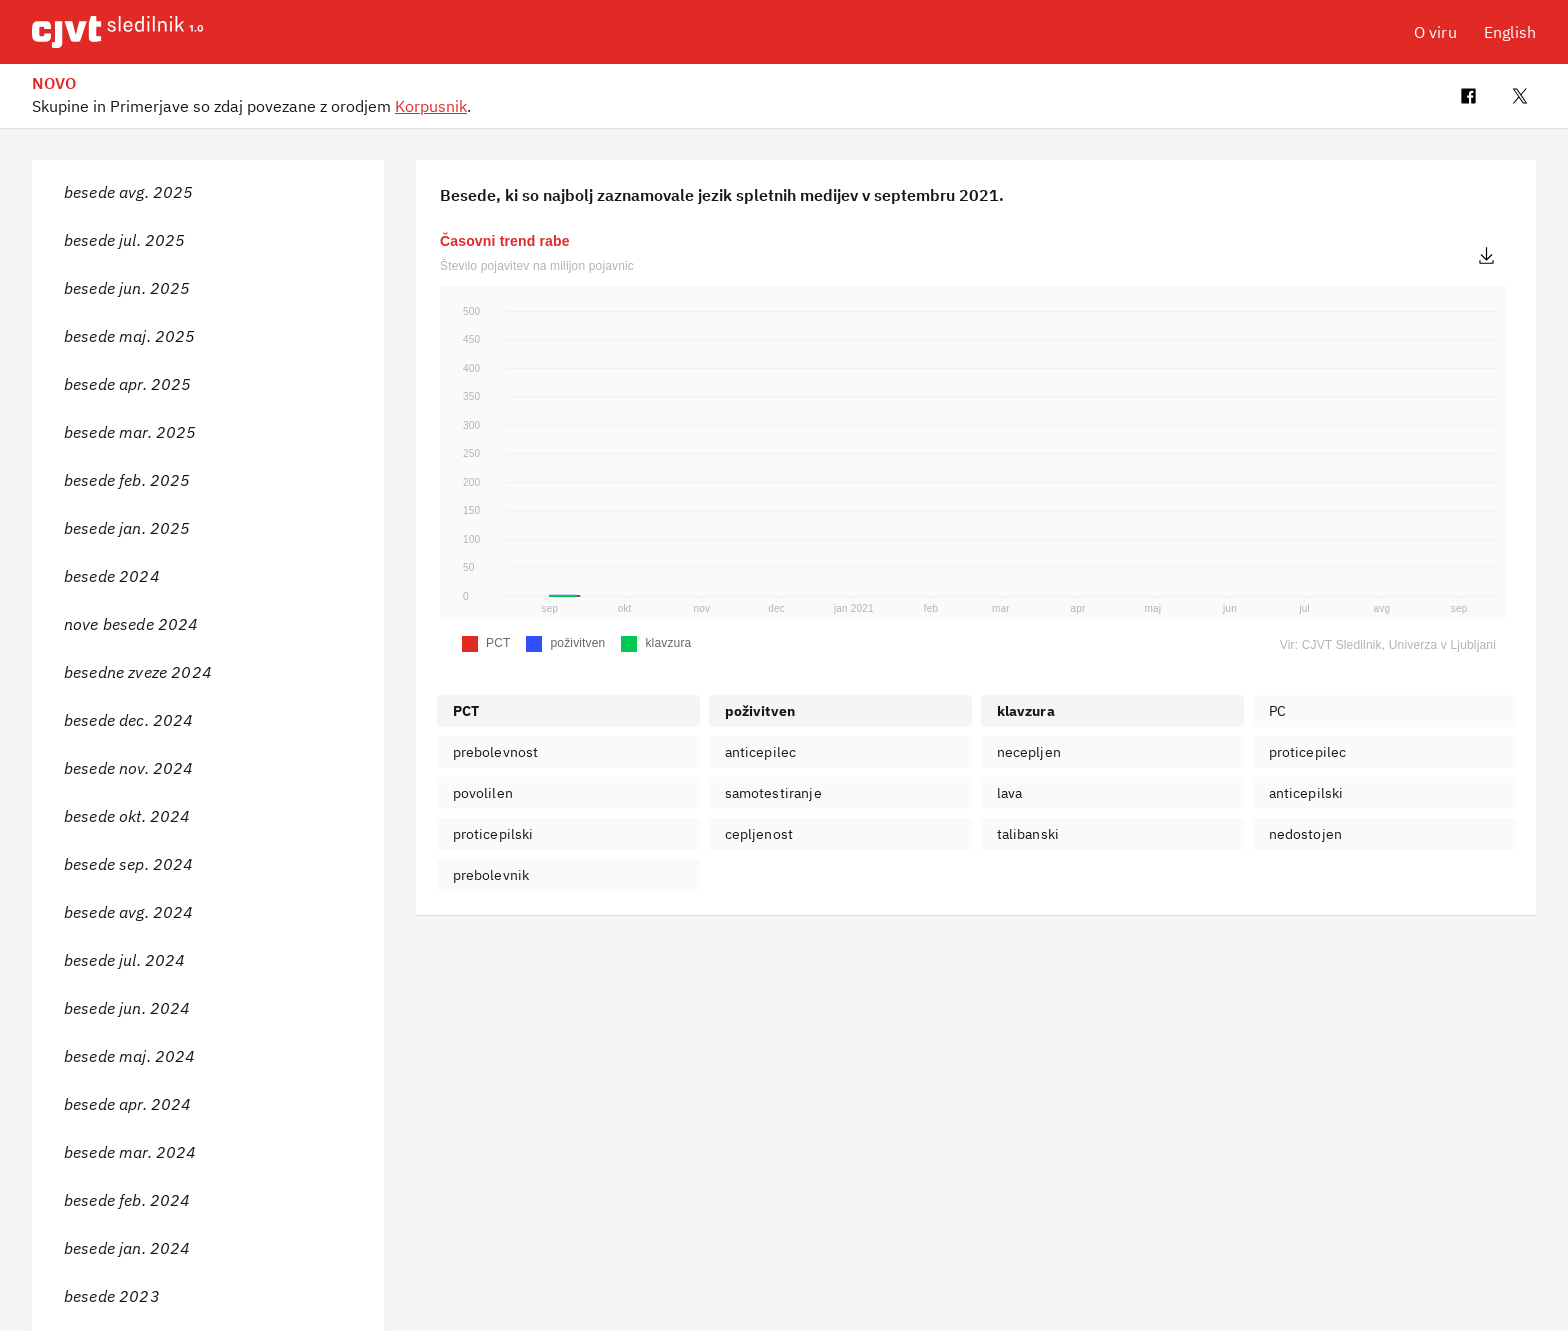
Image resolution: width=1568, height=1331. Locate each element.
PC (1277, 711)
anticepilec (761, 752)
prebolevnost (496, 752)
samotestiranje (773, 793)
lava (1010, 793)
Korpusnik (431, 106)
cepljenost (759, 834)
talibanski (1028, 834)
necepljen (1029, 752)
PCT (466, 711)
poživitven (760, 711)
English (1510, 32)
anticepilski (1306, 793)
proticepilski (493, 834)
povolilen (483, 793)
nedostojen (1306, 834)
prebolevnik (491, 875)
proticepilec (1308, 752)
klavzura (1026, 711)
